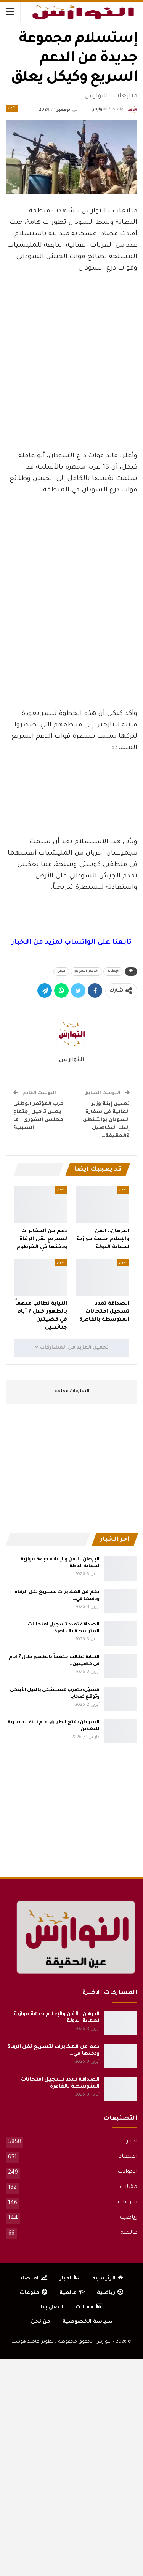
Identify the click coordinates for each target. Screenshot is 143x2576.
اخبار (12, 108)
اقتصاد (128, 2157)
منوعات (127, 2203)
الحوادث (127, 2172)
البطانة (113, 971)
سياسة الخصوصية (87, 2322)
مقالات (128, 2187)
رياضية (128, 2218)
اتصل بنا (52, 2307)
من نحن (40, 2322)
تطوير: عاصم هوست (32, 2342)
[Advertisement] (72, 388)
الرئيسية (107, 2278)
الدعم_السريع (86, 971)
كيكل (61, 971)
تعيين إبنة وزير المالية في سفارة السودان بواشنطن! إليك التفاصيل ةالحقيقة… (105, 1120)
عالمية (129, 2233)
